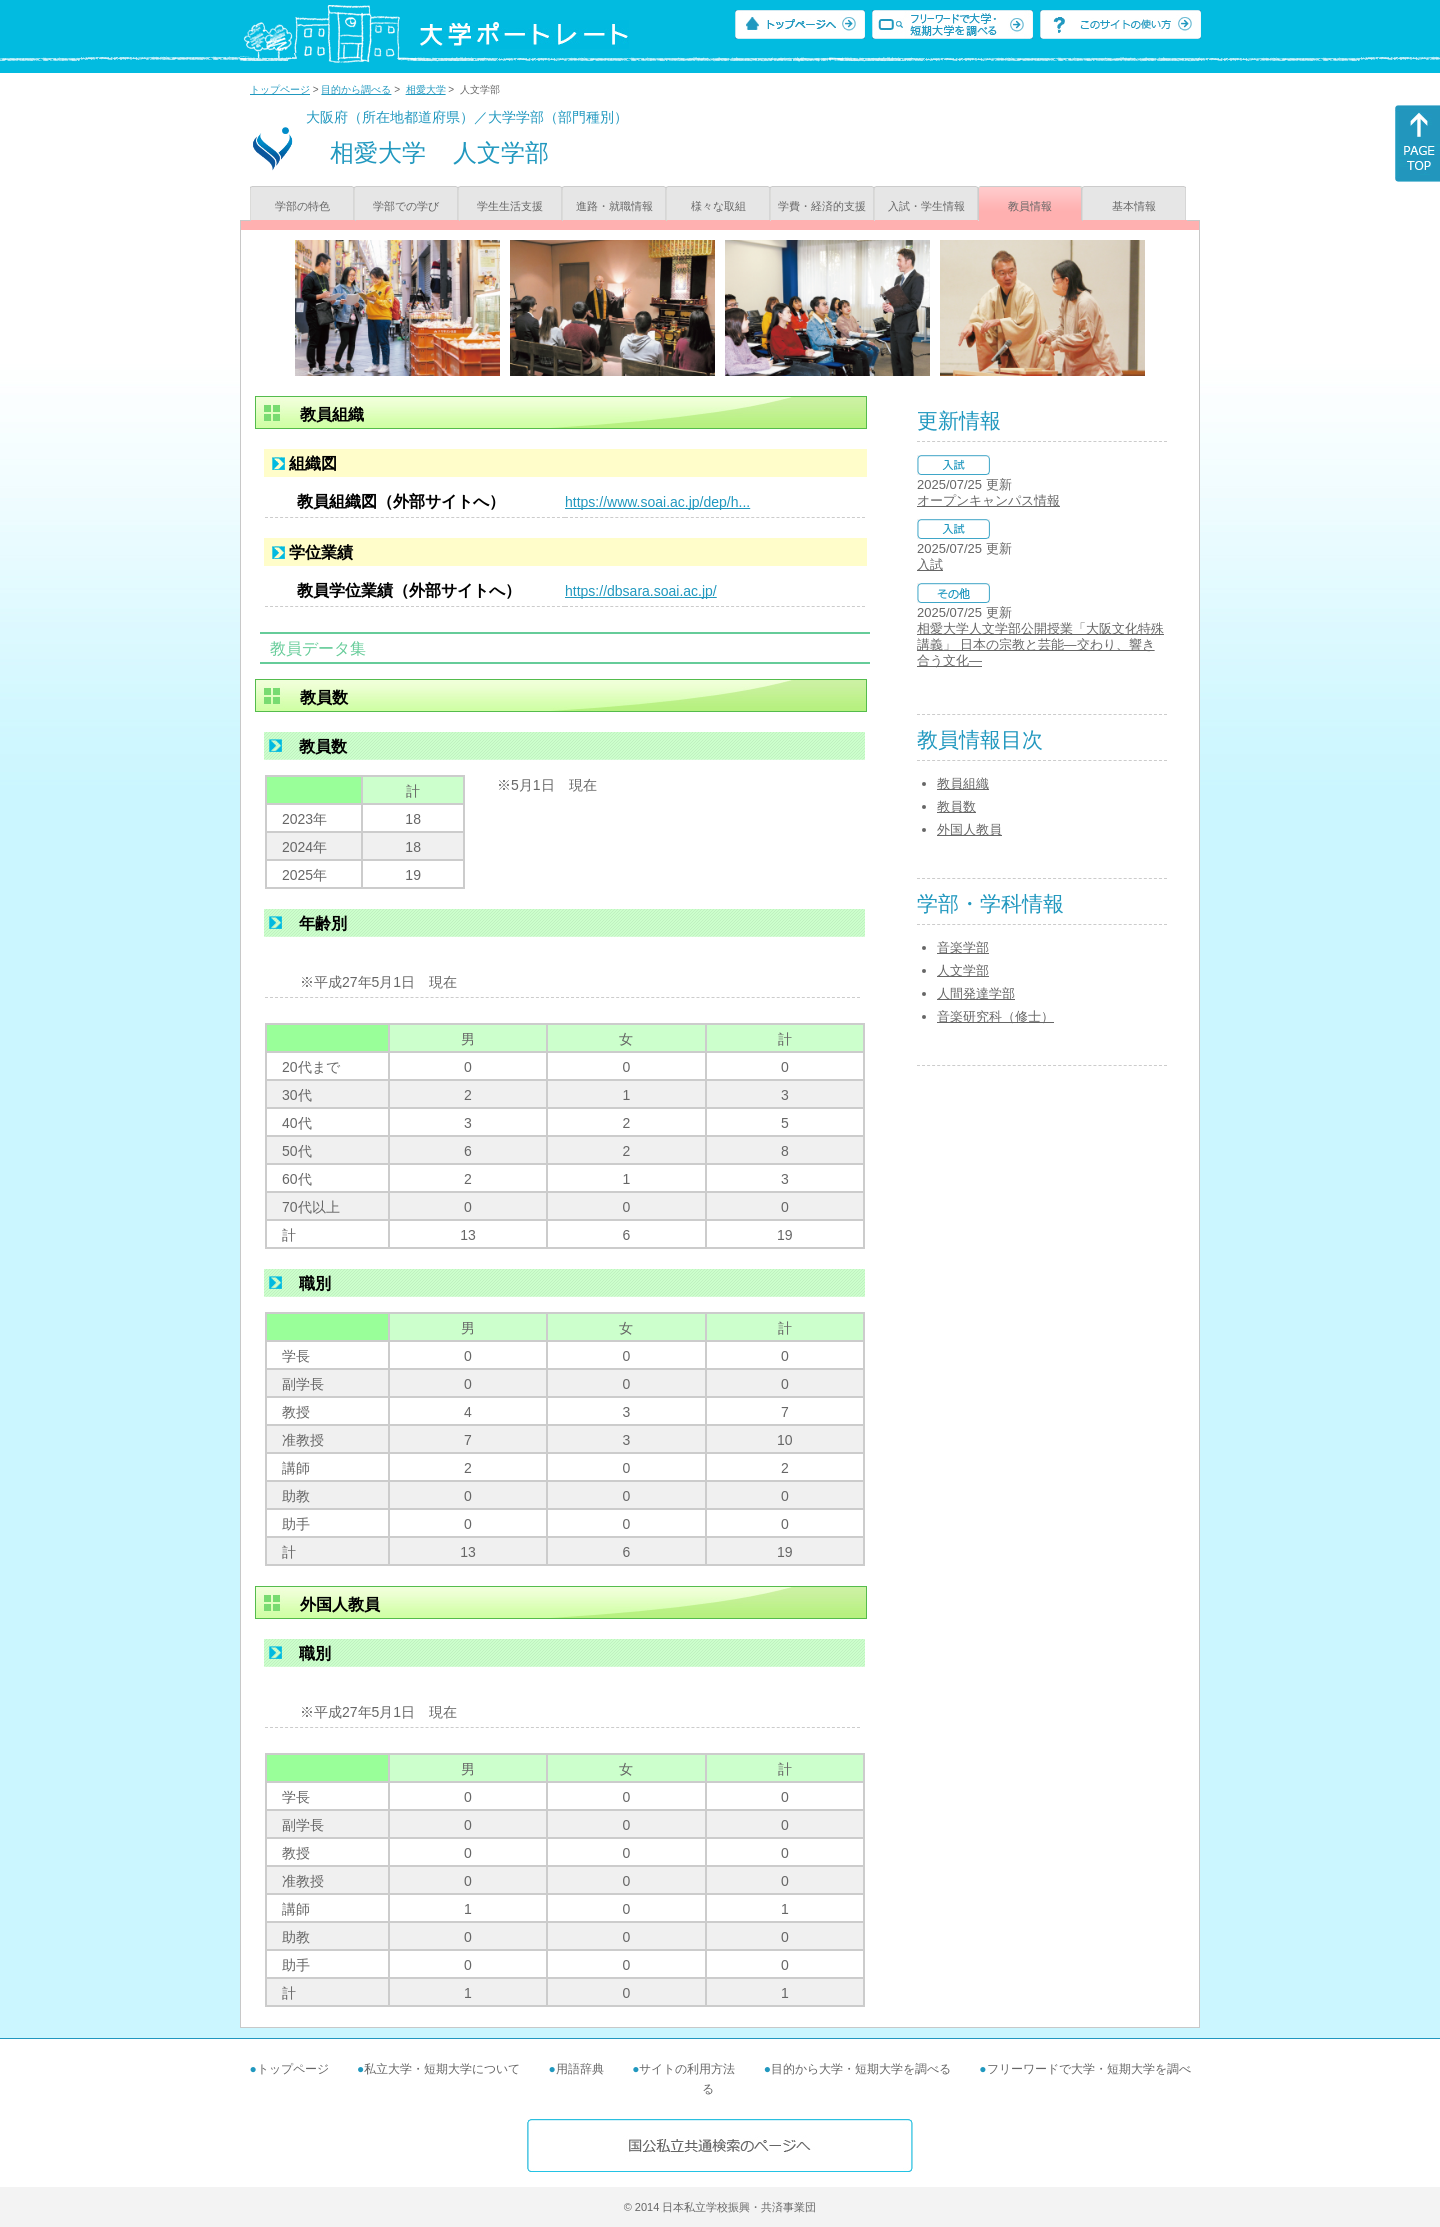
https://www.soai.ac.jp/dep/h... (657, 502)
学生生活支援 (510, 206)
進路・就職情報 (614, 206)
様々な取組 (718, 206)
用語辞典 (580, 2069)
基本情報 (1134, 206)
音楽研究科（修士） (995, 1016)
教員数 (956, 806)
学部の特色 (302, 206)
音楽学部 (963, 947)
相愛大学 (426, 89)
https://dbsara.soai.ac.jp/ (641, 591)
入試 (930, 564)
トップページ (280, 89)
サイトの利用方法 (687, 2069)
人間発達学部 (976, 993)
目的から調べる (356, 89)
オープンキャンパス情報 (988, 500)
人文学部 (963, 970)
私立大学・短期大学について (442, 2069)
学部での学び (406, 206)
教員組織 (963, 783)
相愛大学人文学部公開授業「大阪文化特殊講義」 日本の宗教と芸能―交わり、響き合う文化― (1040, 644)
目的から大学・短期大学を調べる (861, 2069)
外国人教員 (969, 829)
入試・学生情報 (926, 206)
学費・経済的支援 (822, 206)
